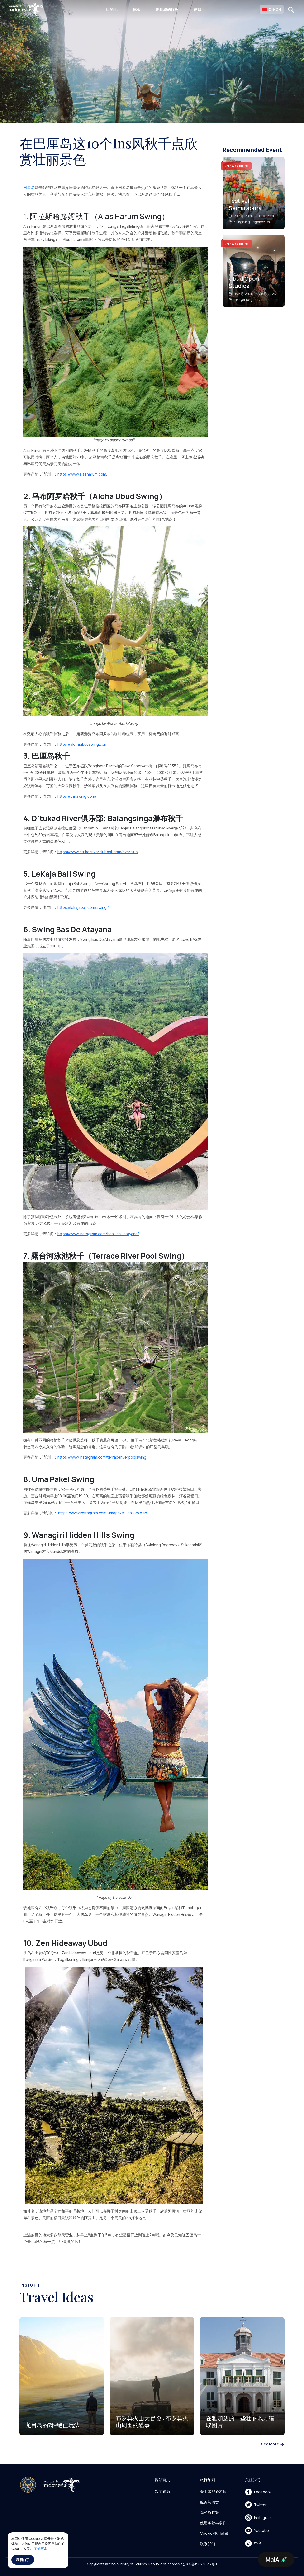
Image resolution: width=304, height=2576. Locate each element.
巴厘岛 (29, 187)
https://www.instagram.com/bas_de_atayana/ (98, 1233)
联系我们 (207, 2543)
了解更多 (40, 2548)
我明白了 (22, 2559)
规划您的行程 (167, 9)
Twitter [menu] (256, 2504)
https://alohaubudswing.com (82, 744)
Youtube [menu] (257, 2530)
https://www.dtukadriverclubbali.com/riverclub (97, 851)
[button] (271, 9)
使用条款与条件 (213, 2522)
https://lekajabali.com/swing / (83, 907)
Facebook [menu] (258, 2492)
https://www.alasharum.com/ (82, 474)
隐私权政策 (209, 2512)
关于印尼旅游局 (213, 2491)
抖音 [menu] (253, 2543)
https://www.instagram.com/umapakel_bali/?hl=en (102, 1513)
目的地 (111, 9)
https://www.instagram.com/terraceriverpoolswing (101, 1457)
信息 (197, 9)
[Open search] (291, 9)
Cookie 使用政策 (214, 2533)
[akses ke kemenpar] (28, 2484)
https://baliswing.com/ (76, 796)
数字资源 (162, 2491)
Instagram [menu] (258, 2517)
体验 (136, 9)
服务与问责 (209, 2502)
